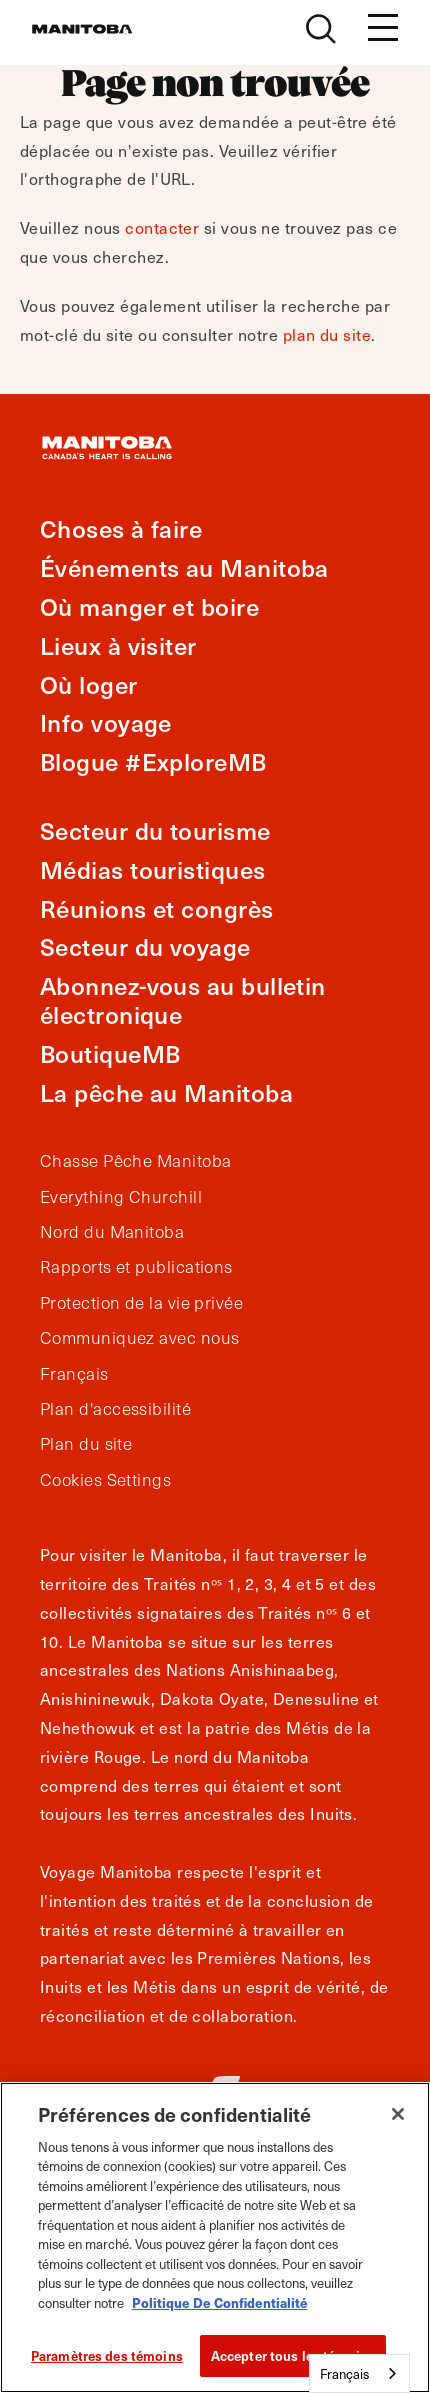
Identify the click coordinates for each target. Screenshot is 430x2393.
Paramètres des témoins (107, 2355)
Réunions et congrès (157, 908)
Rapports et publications (136, 1267)
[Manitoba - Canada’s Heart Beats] (82, 29)
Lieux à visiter (118, 645)
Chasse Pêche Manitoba (135, 1161)
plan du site (327, 334)
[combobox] (359, 2373)
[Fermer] (398, 2114)
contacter (162, 227)
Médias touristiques (153, 869)
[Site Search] (321, 29)
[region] (215, 2237)
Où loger (89, 684)
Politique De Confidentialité (220, 2302)
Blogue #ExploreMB (153, 761)
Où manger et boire (149, 606)
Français (74, 1374)
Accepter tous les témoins (293, 2355)
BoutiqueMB (110, 1053)
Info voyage (106, 722)
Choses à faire (121, 528)
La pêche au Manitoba (166, 1092)
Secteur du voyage (145, 946)
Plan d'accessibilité (115, 1409)
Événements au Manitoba (184, 567)
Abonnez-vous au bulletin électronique (183, 1000)
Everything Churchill (121, 1197)
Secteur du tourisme (155, 830)
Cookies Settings (105, 1480)
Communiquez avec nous (139, 1338)
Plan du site (86, 1444)
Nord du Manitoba (112, 1232)
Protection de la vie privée (141, 1303)
